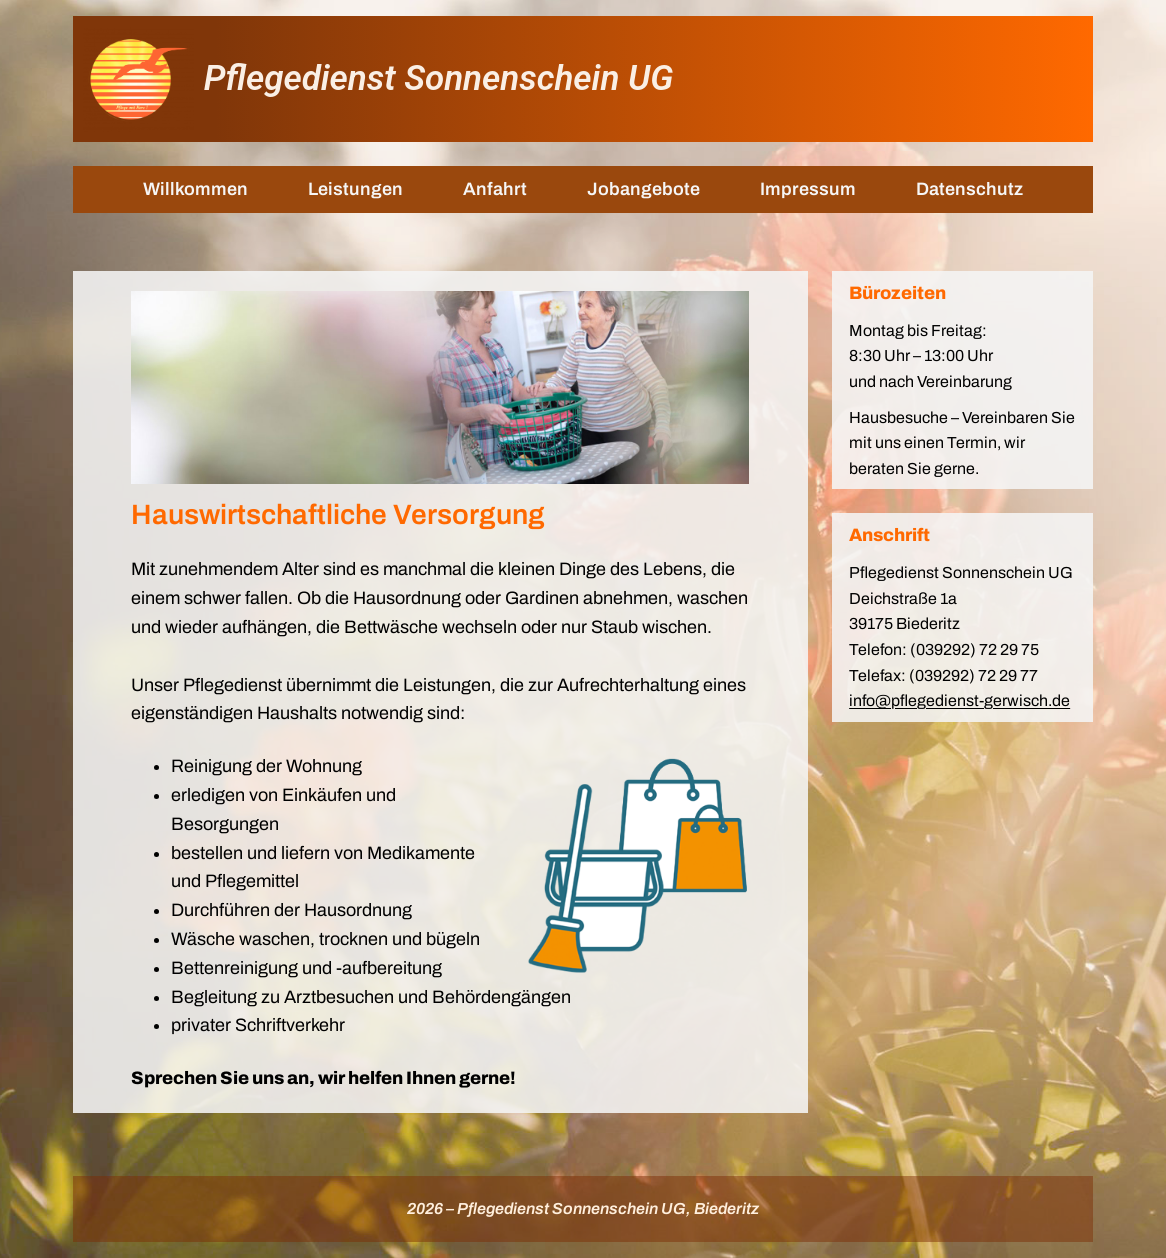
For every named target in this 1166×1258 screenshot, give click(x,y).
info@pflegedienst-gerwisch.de (959, 700)
